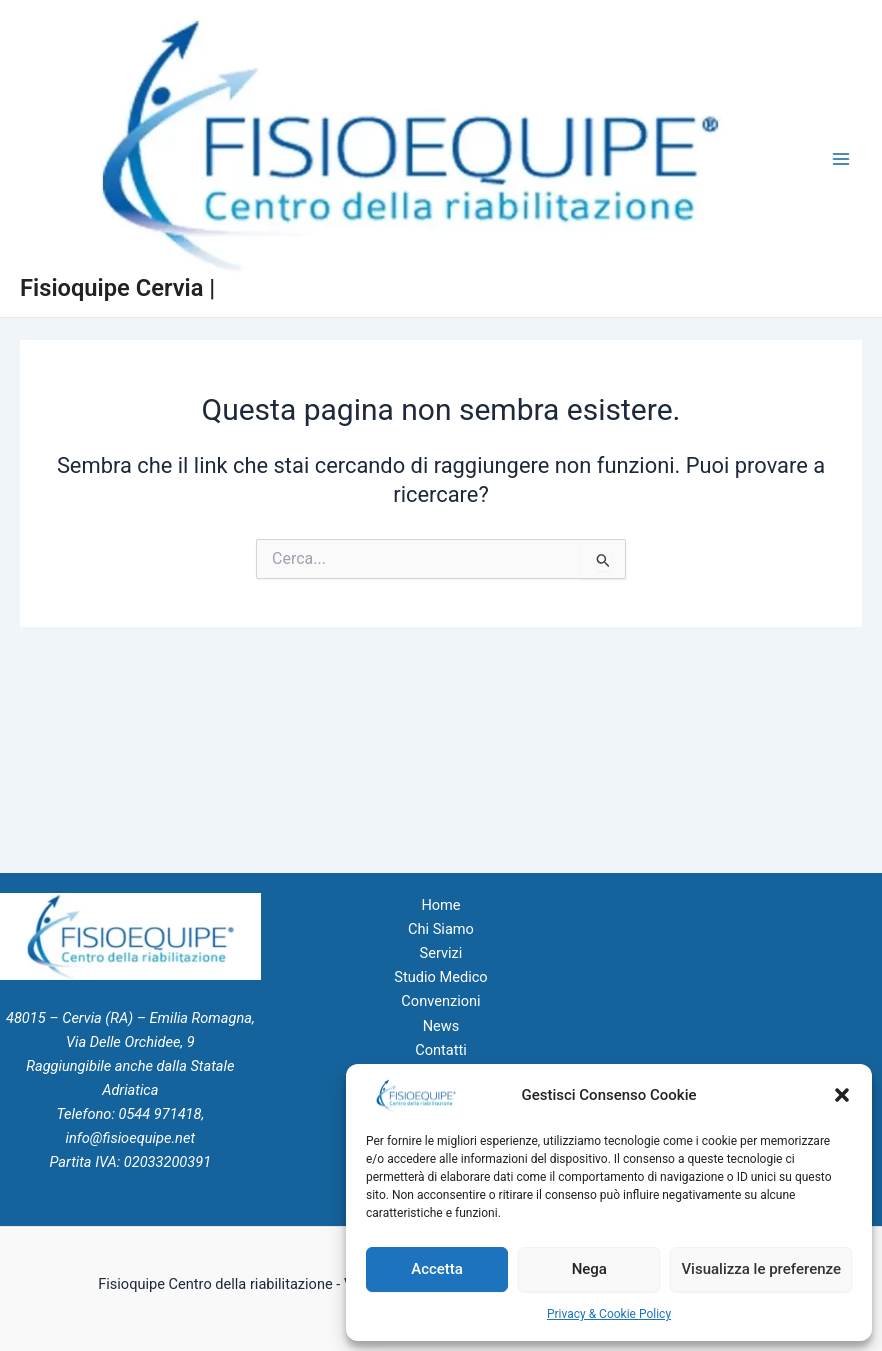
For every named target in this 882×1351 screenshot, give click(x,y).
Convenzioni (440, 1001)
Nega (589, 1269)
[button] (842, 1095)
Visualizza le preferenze (761, 1269)
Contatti (441, 1050)
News (441, 1026)
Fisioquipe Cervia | (117, 288)
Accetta (437, 1269)
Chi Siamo (441, 929)
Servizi (441, 953)
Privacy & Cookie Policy (609, 1314)
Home (440, 905)
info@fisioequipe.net (130, 1138)
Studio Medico (440, 977)
